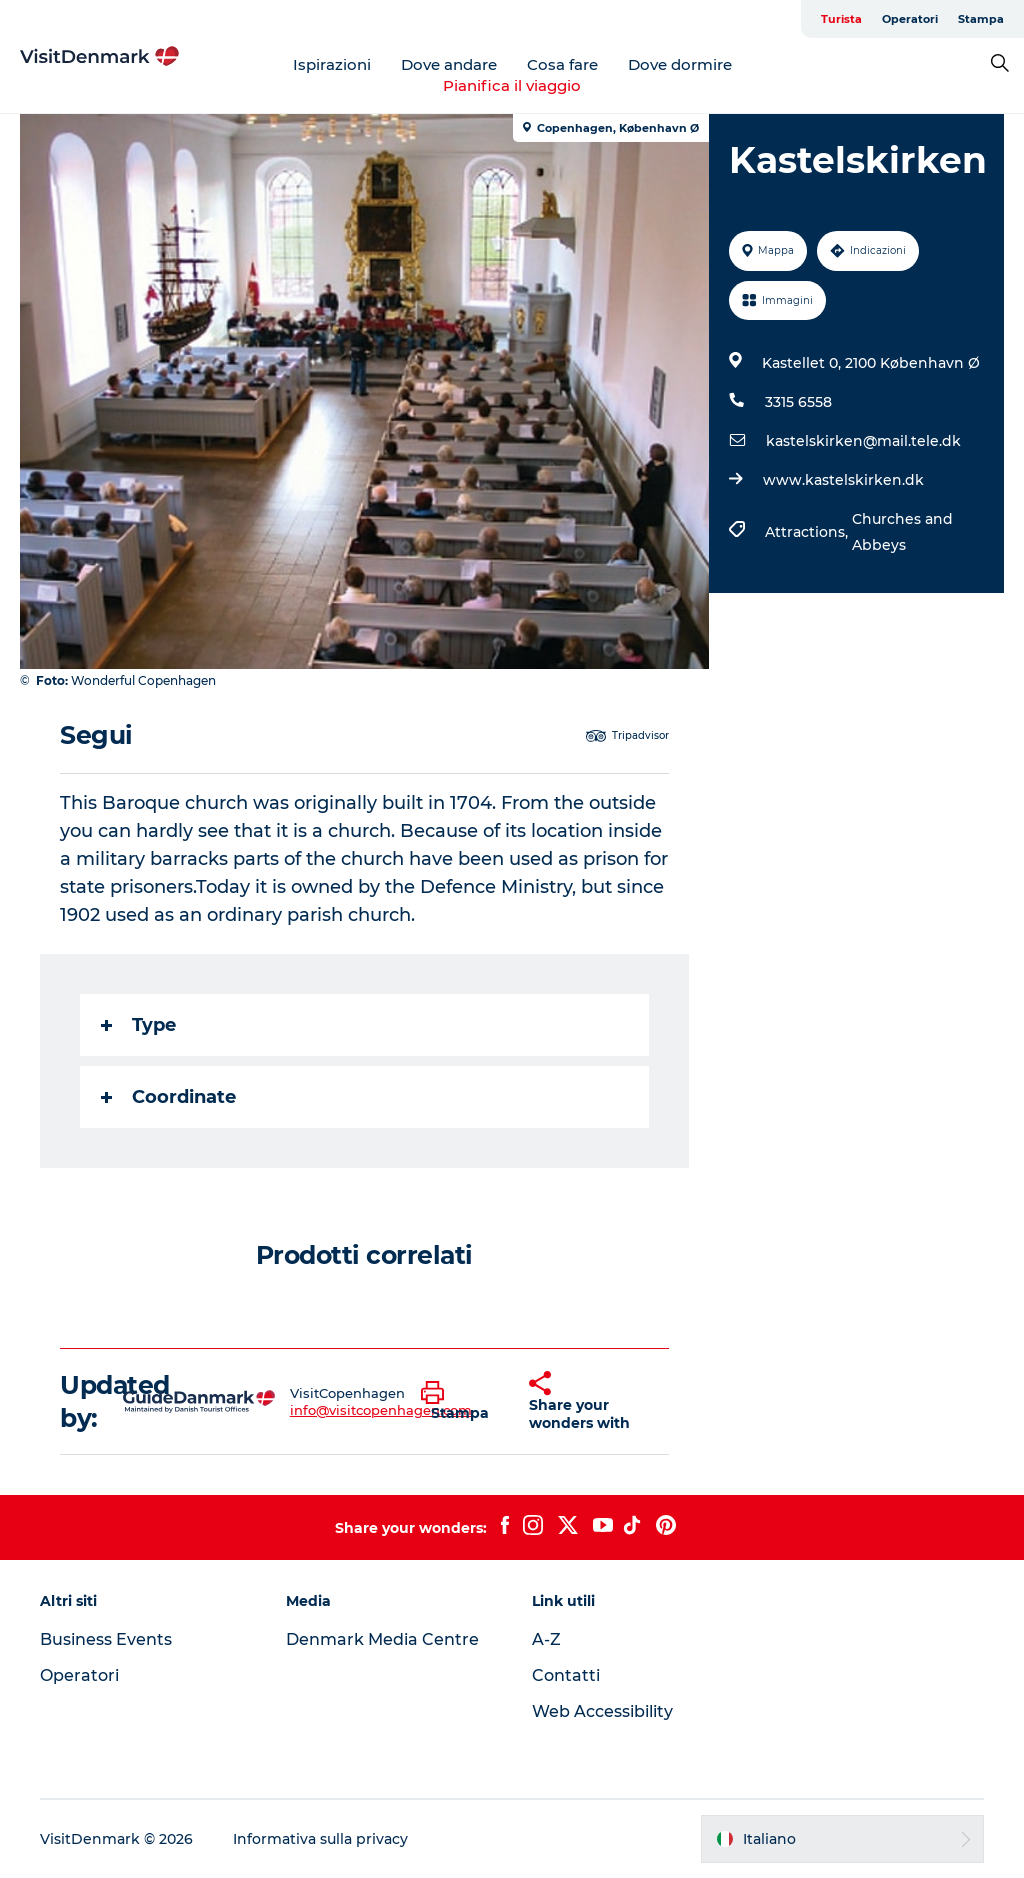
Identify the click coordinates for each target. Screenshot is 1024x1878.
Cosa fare (562, 64)
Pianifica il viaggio (512, 85)
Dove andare (449, 64)
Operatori (910, 19)
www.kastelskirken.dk (843, 480)
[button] (460, 1402)
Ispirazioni (332, 64)
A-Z (546, 1639)
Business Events (106, 1639)
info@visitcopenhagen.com (381, 1410)
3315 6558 (798, 402)
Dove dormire (680, 64)
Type (138, 1025)
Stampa (981, 19)
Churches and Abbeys (902, 532)
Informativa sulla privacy (320, 1839)
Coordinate (168, 1097)
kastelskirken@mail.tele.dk (863, 441)
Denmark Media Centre (382, 1639)
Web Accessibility (602, 1711)
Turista (841, 19)
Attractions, (808, 532)
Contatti (566, 1675)
